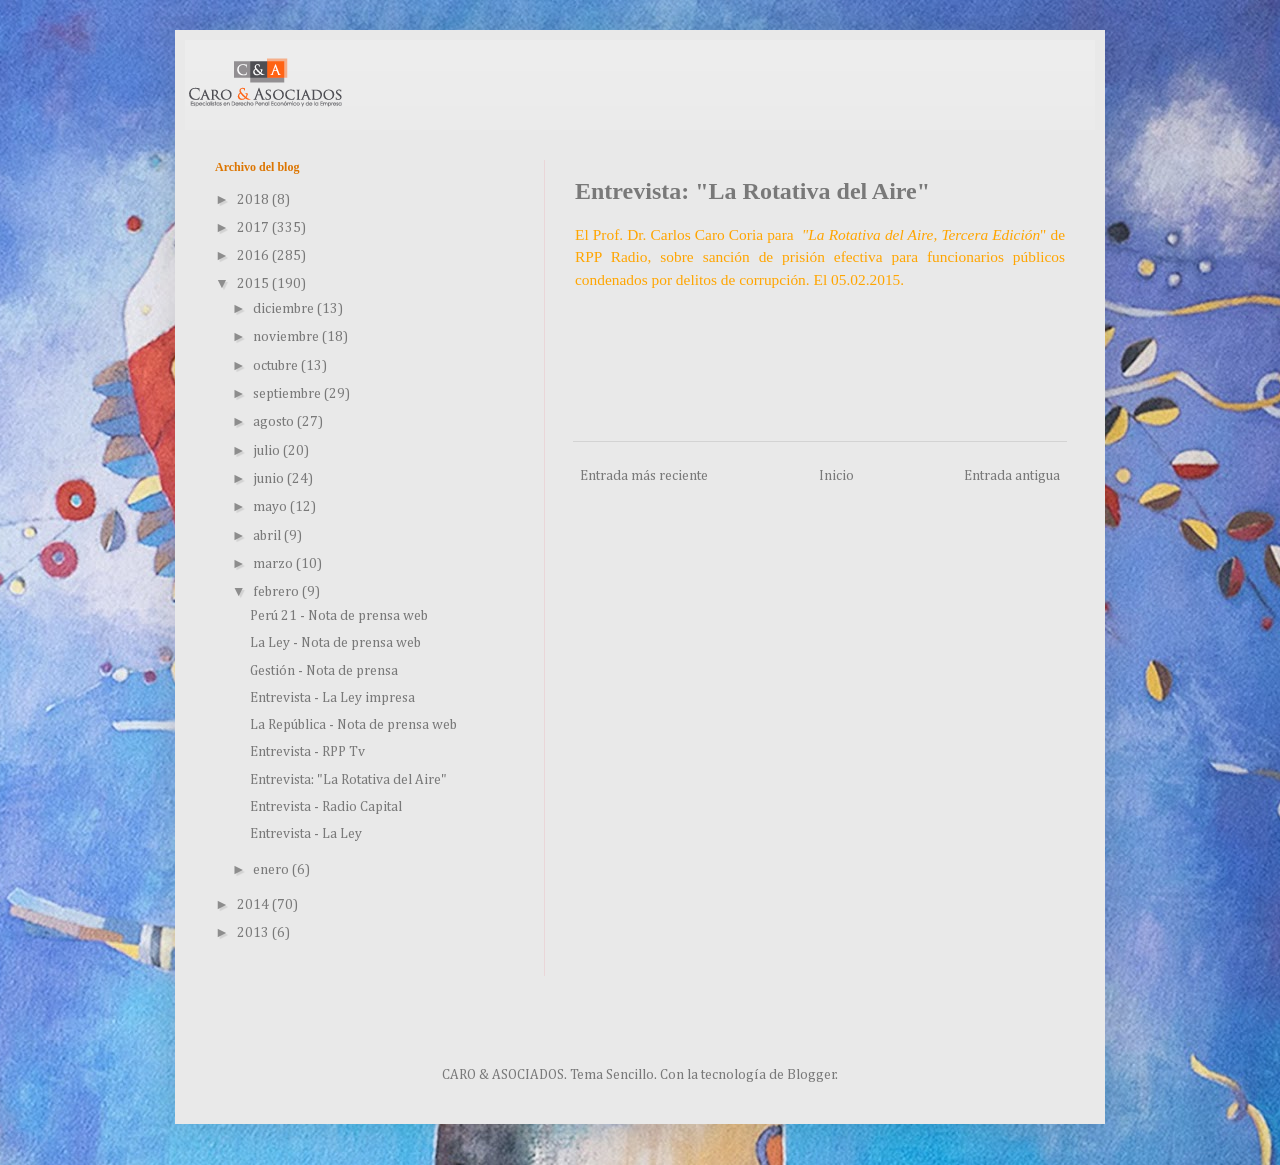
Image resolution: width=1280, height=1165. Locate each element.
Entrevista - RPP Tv (307, 752)
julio (268, 451)
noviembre (287, 337)
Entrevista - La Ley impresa (332, 698)
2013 (254, 933)
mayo (271, 507)
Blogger (811, 1075)
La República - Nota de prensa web (353, 725)
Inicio (836, 476)
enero (272, 870)
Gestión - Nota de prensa (324, 671)
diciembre (285, 309)
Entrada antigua (1012, 476)
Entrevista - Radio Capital (326, 807)
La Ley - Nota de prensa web (335, 643)
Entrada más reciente (644, 476)
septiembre (288, 394)
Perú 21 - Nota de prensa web (339, 616)
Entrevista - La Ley (306, 834)
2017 (254, 228)
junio (270, 479)
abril (268, 536)
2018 (254, 200)
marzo (274, 564)
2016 (254, 256)
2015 (254, 284)
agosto (275, 422)
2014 (254, 905)
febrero (277, 592)
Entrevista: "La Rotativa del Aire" (348, 780)
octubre (277, 366)
